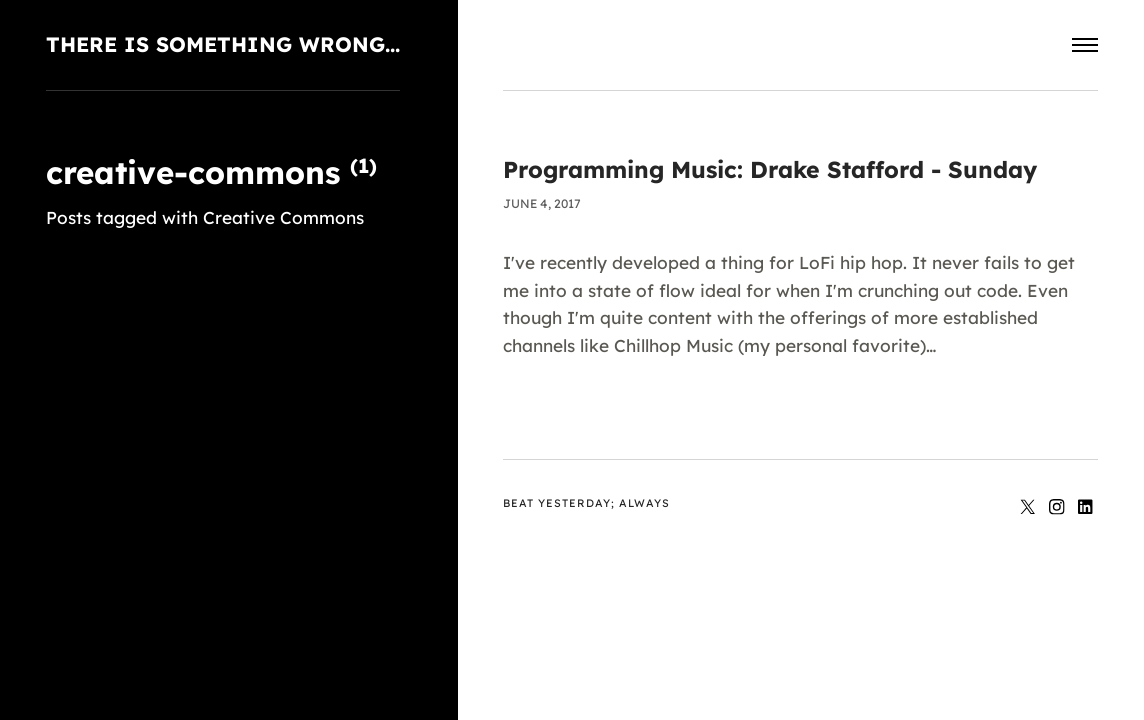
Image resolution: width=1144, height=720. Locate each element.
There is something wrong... (223, 44)
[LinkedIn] (1086, 508)
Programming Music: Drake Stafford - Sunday (770, 169)
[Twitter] (1030, 508)
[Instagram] (1059, 508)
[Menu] (1085, 45)
